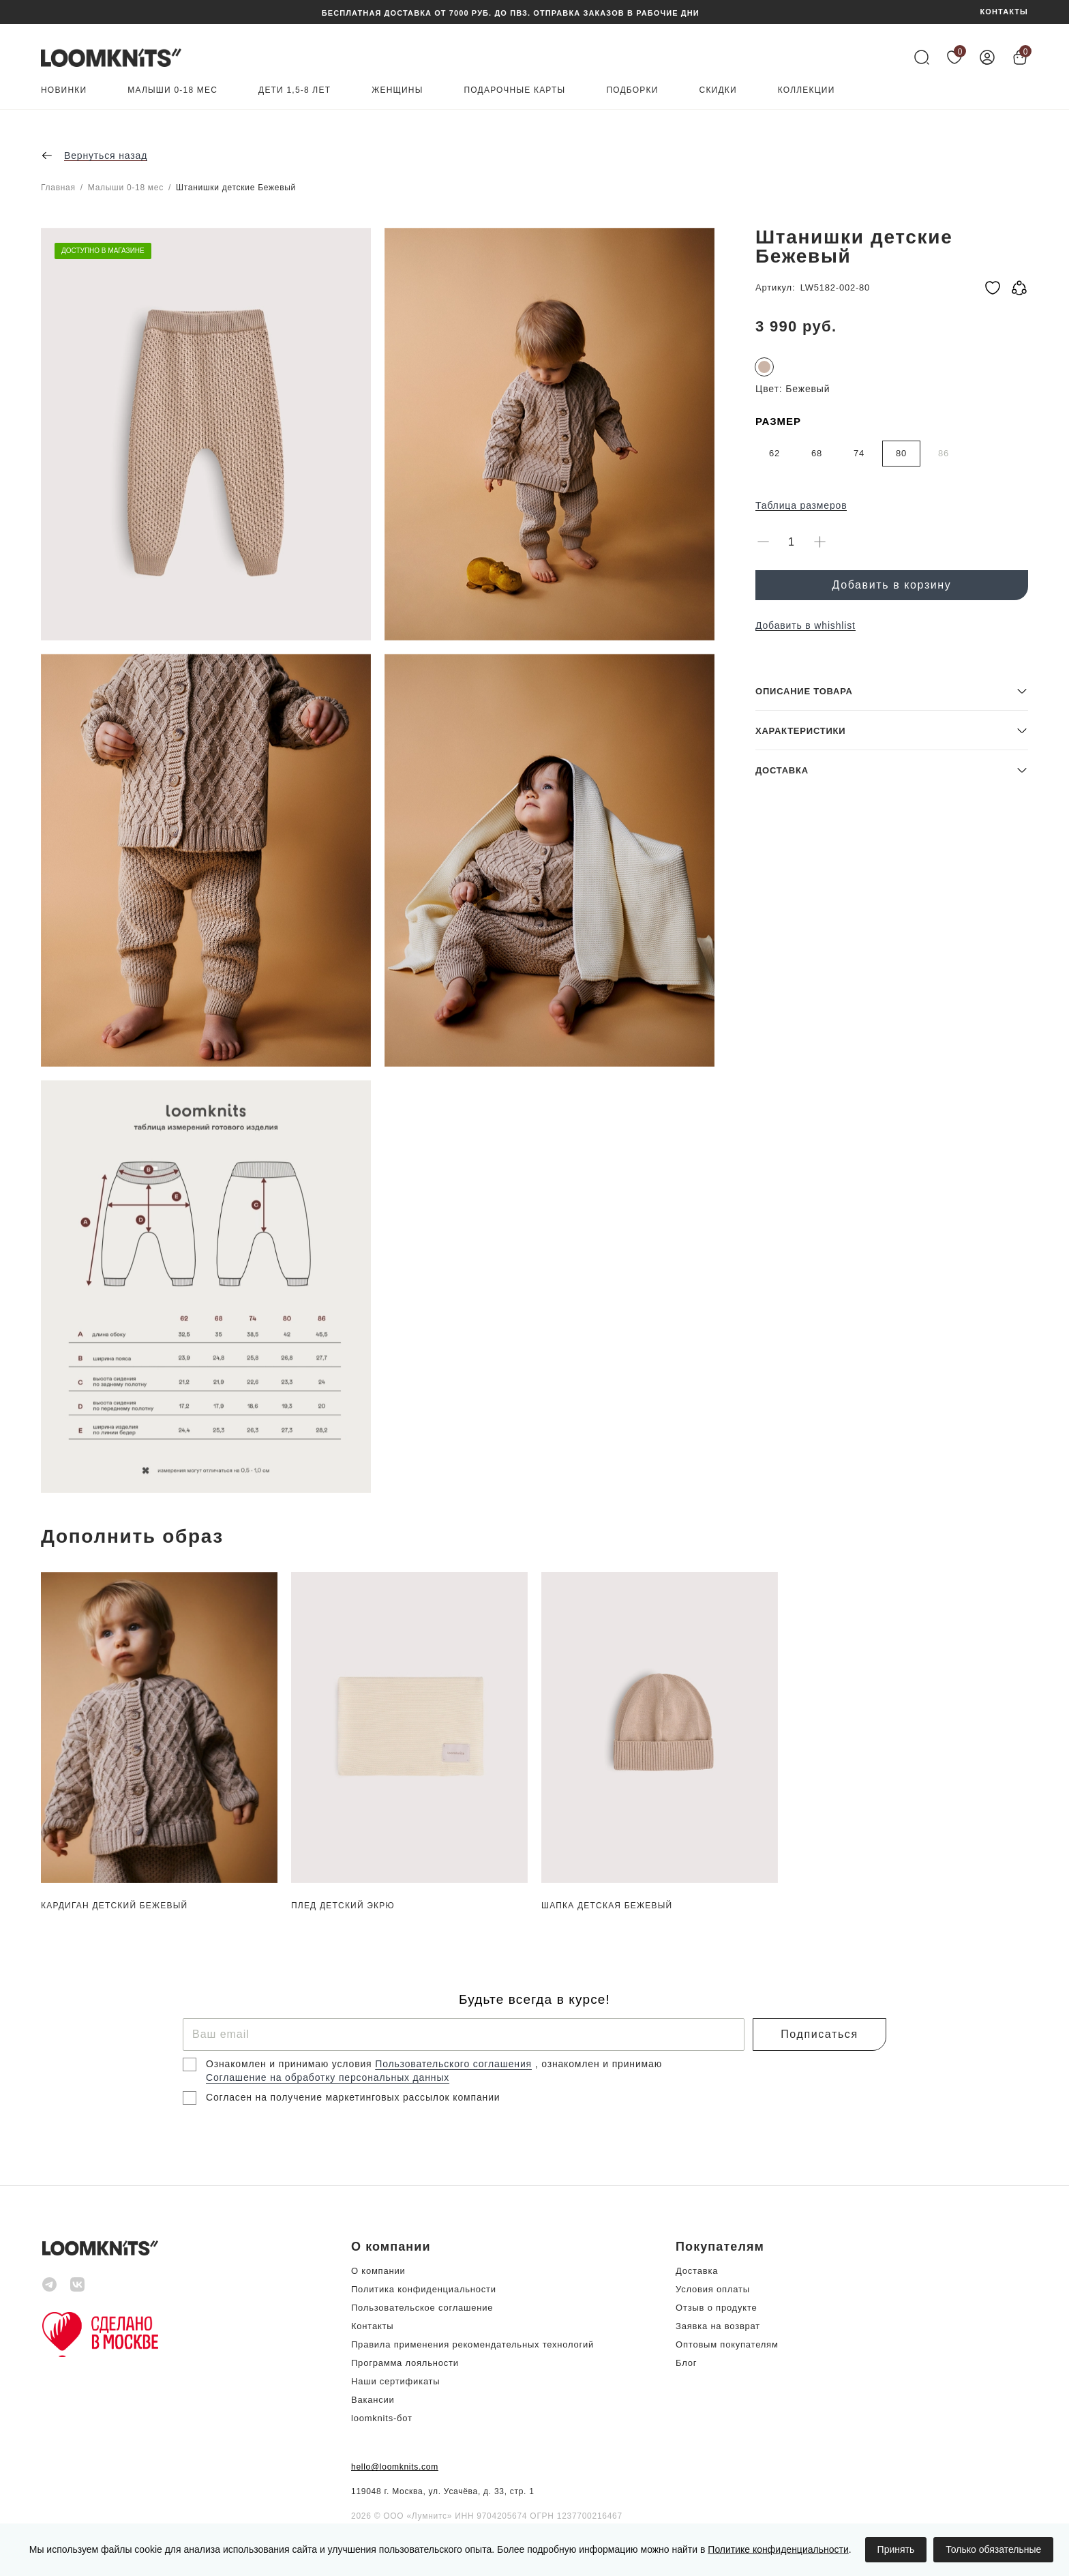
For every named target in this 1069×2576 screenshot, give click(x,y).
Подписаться (819, 2034)
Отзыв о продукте (716, 2308)
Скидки (718, 90)
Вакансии (373, 2400)
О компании (378, 2271)
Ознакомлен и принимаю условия (290, 2063)
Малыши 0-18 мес (172, 90)
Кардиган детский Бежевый (114, 1905)
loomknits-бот (381, 2418)
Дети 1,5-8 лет (294, 90)
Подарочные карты (515, 90)
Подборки (632, 90)
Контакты (372, 2326)
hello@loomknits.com (394, 2467)
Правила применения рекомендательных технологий (472, 2344)
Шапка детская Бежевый (606, 1905)
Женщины (397, 90)
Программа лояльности (405, 2363)
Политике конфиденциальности (778, 2549)
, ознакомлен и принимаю (598, 2063)
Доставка (697, 2271)
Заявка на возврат (718, 2326)
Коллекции (806, 90)
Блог (686, 2363)
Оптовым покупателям (727, 2344)
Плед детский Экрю (343, 1905)
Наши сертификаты (395, 2381)
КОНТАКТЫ (1004, 12)
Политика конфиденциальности (423, 2289)
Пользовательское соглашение (422, 2308)
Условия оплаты (713, 2289)
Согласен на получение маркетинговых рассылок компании (353, 2097)
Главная (58, 187)
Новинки (64, 90)
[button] (891, 1394)
